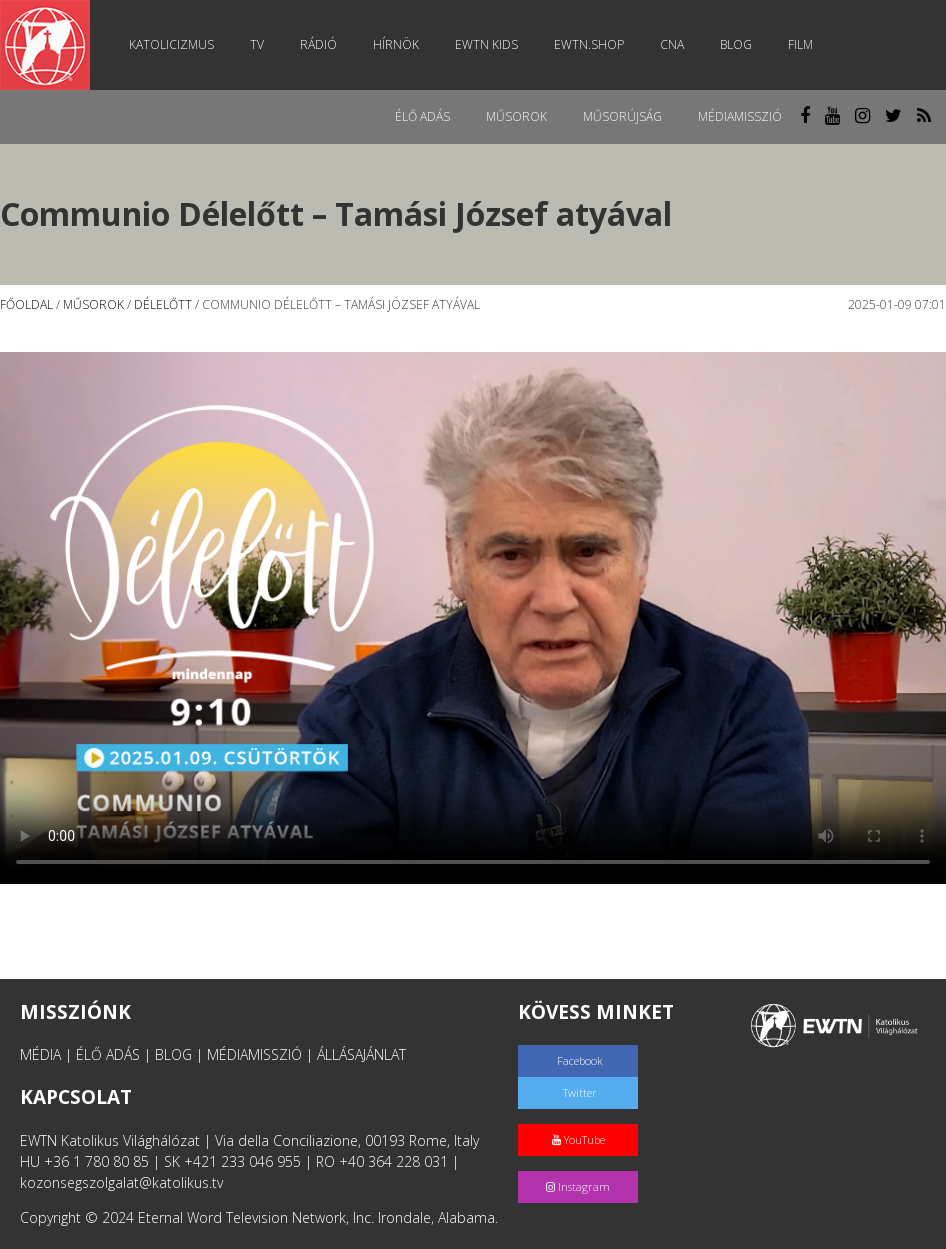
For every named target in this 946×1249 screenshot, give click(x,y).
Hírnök (396, 44)
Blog (736, 44)
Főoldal (26, 304)
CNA (672, 44)
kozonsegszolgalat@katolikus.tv (121, 1182)
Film (800, 44)
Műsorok (516, 116)
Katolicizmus (171, 44)
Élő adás (422, 116)
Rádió (318, 44)
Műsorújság (622, 116)
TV (257, 44)
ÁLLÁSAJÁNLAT (361, 1054)
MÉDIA (40, 1054)
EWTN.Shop (589, 44)
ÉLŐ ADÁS (108, 1054)
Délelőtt (163, 304)
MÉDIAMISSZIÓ (254, 1054)
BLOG (173, 1054)
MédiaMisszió (740, 116)
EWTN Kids (486, 44)
